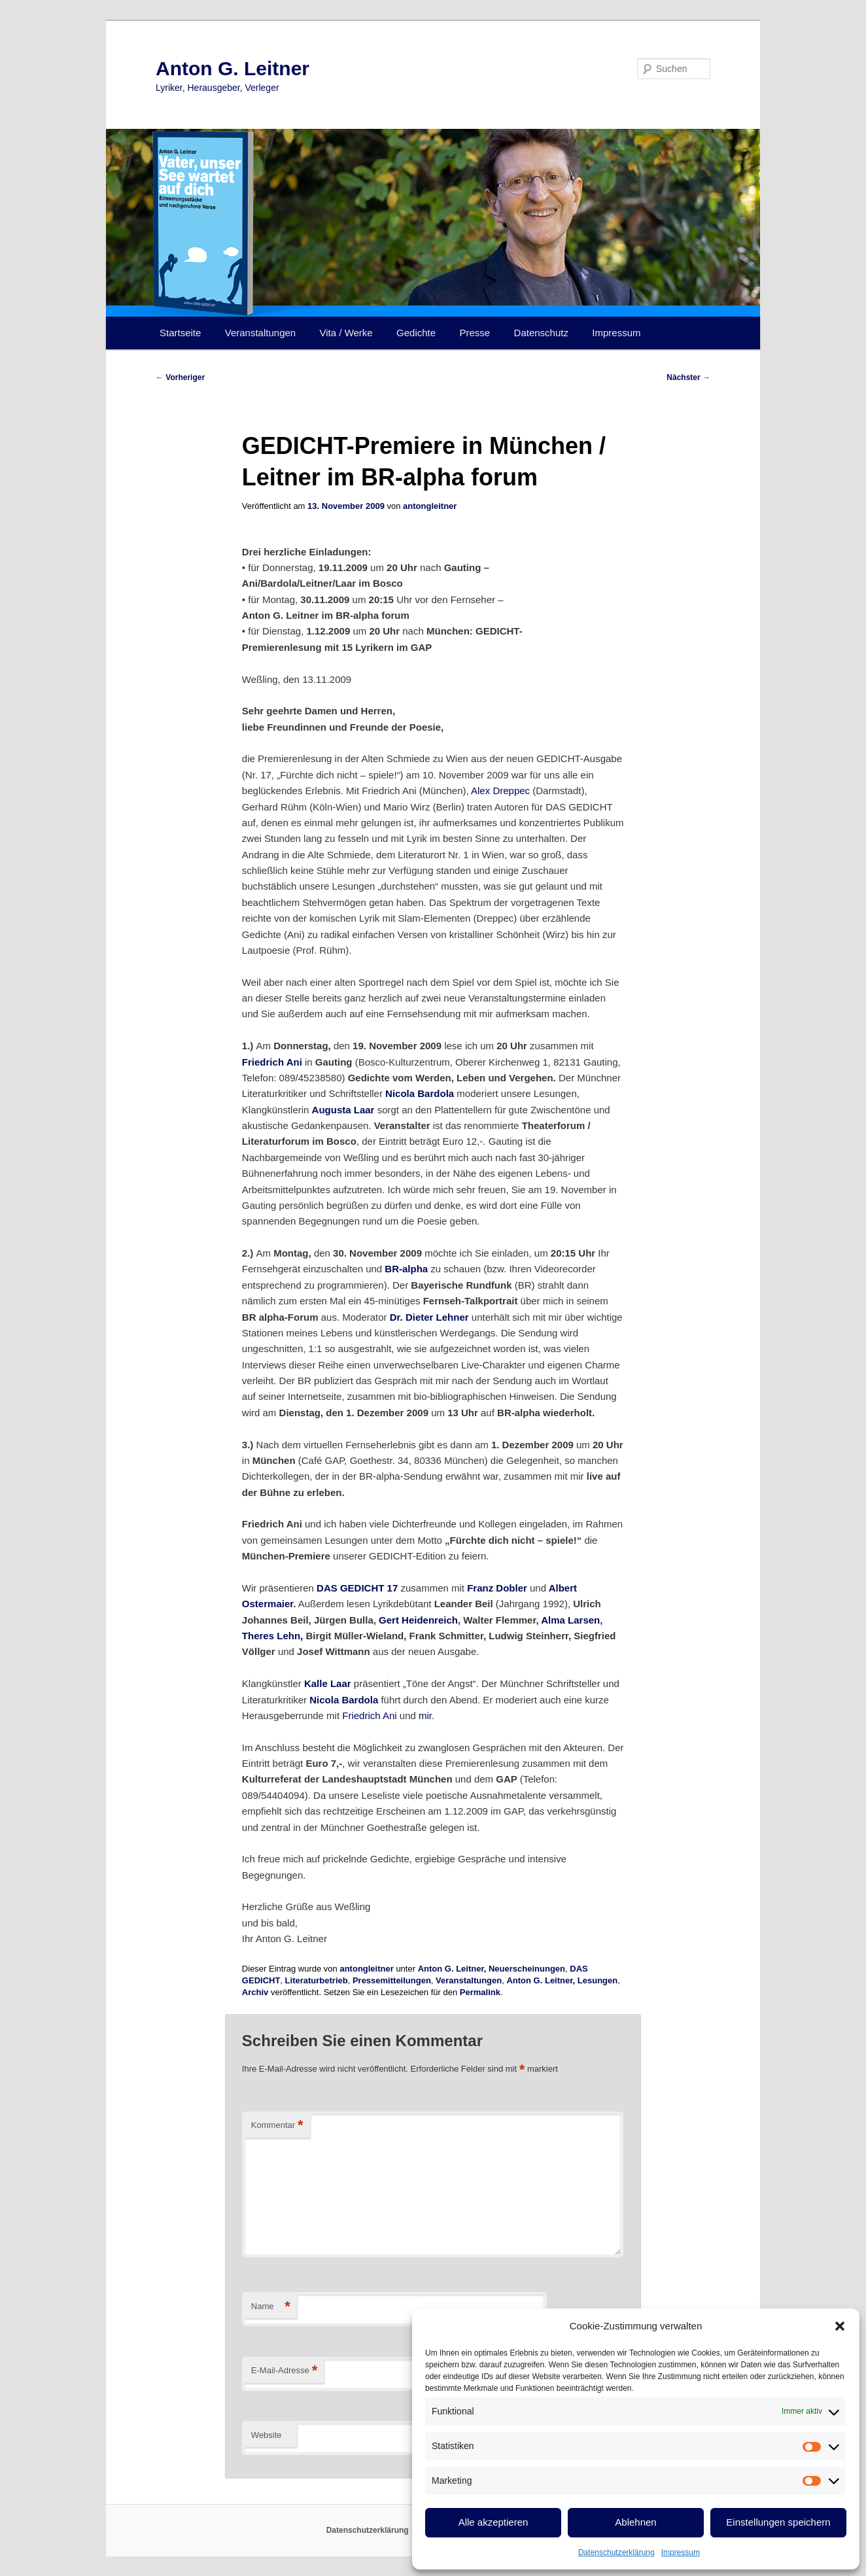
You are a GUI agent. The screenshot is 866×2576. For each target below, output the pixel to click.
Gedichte (416, 332)
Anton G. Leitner (232, 68)
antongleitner (430, 506)
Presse (475, 332)
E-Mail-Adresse (284, 2370)
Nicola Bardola (419, 1093)
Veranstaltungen (260, 332)
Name (270, 2306)
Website (266, 2435)
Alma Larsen (570, 1620)
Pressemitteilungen (392, 1980)
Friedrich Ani (272, 1062)
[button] (839, 2326)
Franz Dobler (497, 1587)
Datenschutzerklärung (616, 2552)
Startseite (180, 332)
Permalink (480, 1992)
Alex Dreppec (500, 790)
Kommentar (277, 2125)
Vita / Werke (346, 332)
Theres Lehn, (272, 1635)
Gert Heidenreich (418, 1620)
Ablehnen (635, 2522)
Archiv (255, 1992)
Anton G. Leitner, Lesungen (561, 1980)
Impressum (680, 2552)
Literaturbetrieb (316, 1980)
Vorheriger (180, 377)
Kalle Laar (327, 1683)
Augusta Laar (343, 1109)
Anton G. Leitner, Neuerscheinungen (491, 1969)
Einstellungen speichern (778, 2522)
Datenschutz (541, 332)
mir (425, 1715)
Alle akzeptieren (493, 2522)
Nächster (688, 377)
